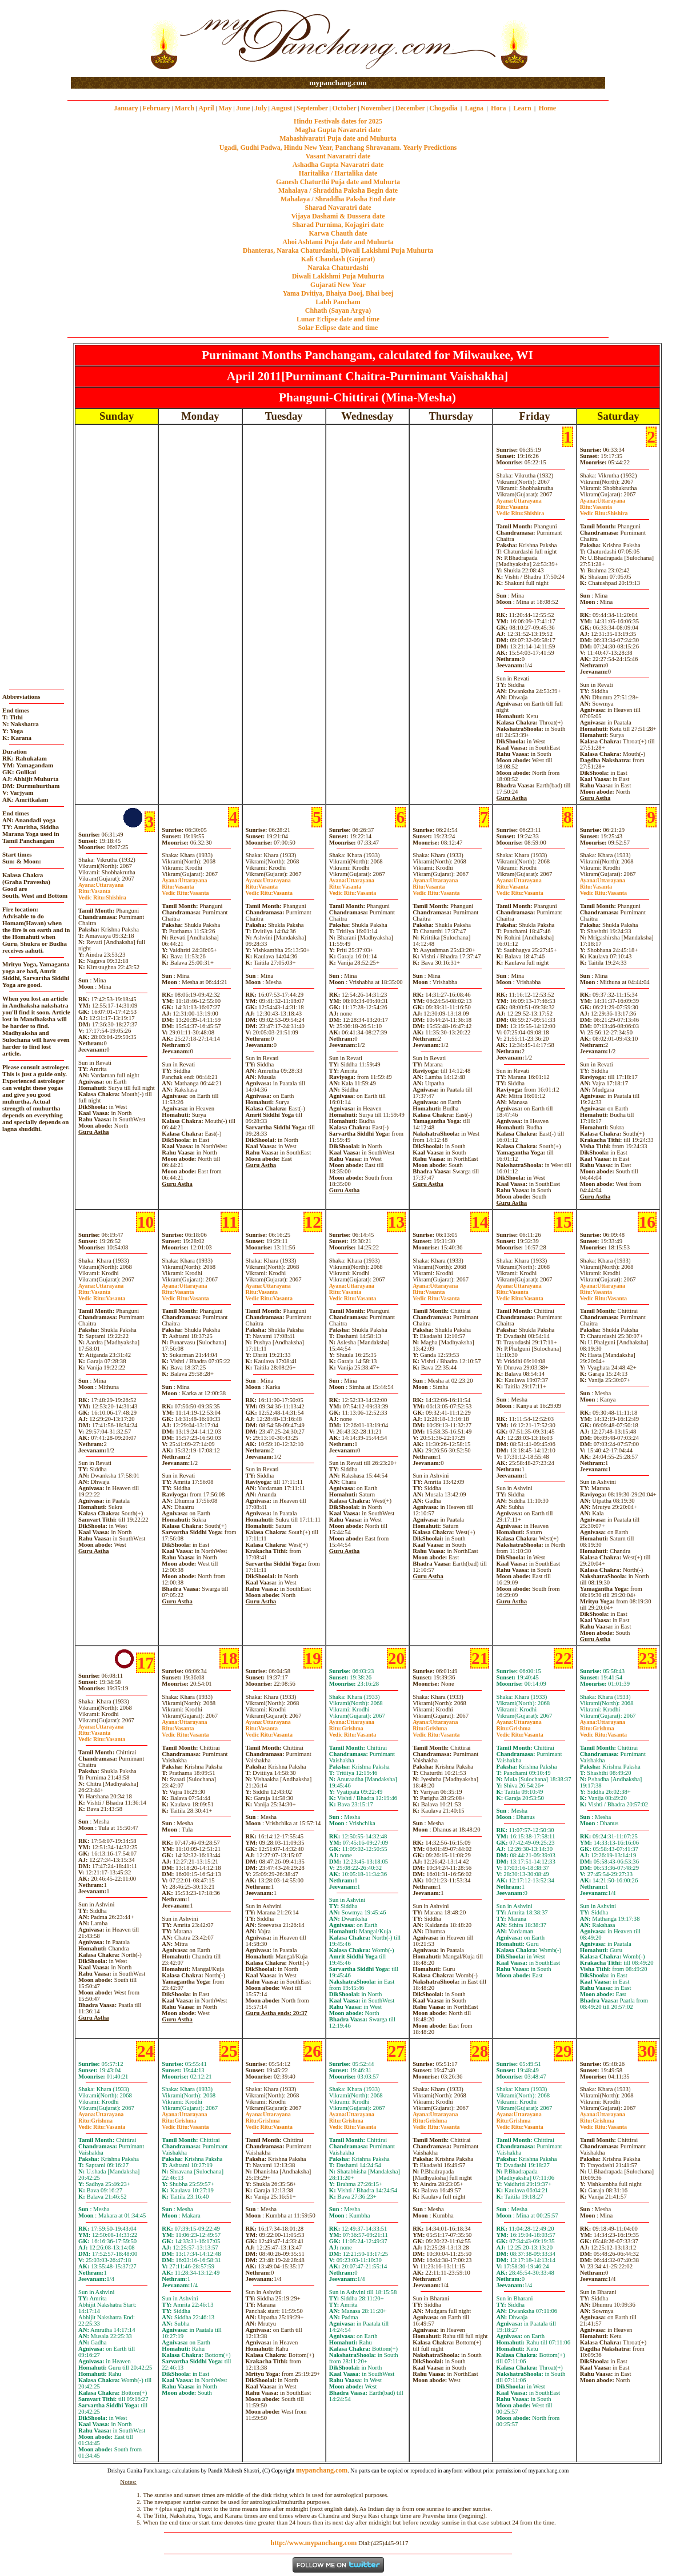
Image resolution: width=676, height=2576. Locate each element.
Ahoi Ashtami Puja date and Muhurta (337, 242)
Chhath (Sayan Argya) (338, 310)
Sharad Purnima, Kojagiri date (337, 225)
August (282, 108)
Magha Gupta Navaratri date (338, 130)
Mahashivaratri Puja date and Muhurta (338, 138)
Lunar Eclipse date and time (338, 319)
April (206, 108)
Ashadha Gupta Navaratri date (338, 165)
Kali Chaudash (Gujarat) (338, 259)
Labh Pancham (337, 302)
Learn (522, 108)
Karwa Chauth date (338, 233)
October (345, 108)
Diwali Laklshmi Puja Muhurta (338, 276)
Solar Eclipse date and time (338, 328)
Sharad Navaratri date (338, 208)
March (184, 108)
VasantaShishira (520, 510)
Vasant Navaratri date (338, 156)
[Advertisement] (107, 39)
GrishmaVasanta (352, 1731)
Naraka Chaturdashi (337, 268)
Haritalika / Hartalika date (338, 173)
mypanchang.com (337, 82)
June (243, 108)
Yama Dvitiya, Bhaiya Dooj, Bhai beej (338, 293)
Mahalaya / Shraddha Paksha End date (338, 199)
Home (548, 108)
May (224, 108)
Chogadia (443, 108)
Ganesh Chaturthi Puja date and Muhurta (338, 182)
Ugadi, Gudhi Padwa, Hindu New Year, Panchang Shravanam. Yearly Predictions (338, 148)
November (376, 108)
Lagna (474, 108)
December (410, 108)
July (260, 108)
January (126, 108)
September (312, 108)
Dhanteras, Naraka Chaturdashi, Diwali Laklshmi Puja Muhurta (338, 250)
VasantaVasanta (185, 889)
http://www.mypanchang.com (313, 2543)
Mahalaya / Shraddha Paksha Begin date (338, 190)
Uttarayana (518, 500)
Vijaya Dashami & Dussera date (338, 216)
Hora (498, 108)
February (156, 108)
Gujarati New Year (338, 285)
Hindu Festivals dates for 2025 (338, 121)
